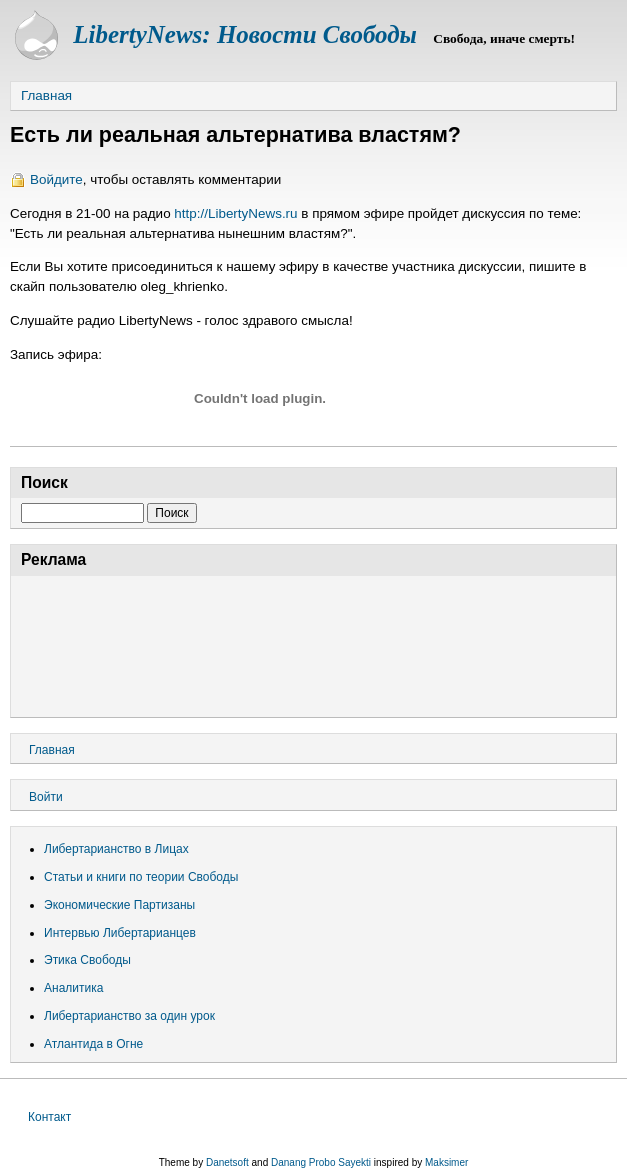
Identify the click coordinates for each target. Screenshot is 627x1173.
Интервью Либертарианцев (120, 933)
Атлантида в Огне (93, 1044)
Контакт (49, 1117)
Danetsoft (227, 1162)
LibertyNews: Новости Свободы (245, 34)
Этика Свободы (87, 960)
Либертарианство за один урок (129, 1016)
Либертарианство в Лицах (116, 849)
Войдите (56, 179)
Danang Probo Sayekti (321, 1162)
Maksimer (446, 1162)
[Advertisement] (313, 643)
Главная (46, 95)
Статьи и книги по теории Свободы (141, 877)
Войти (46, 797)
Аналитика (73, 988)
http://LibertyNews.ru (235, 213)
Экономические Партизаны (119, 905)
